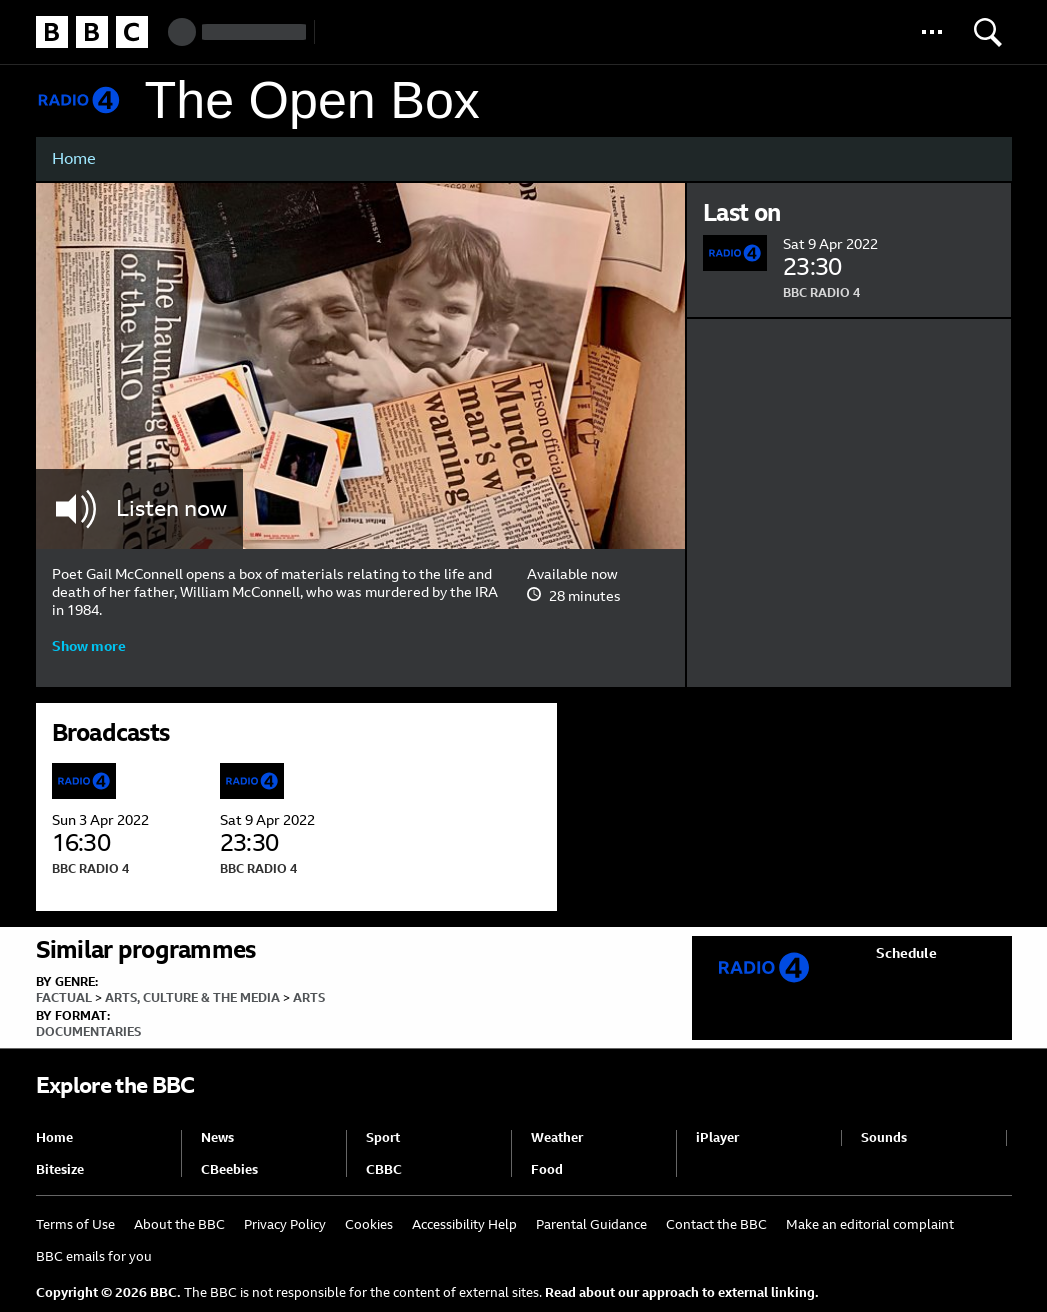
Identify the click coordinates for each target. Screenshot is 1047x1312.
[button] (932, 32)
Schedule (906, 953)
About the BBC (179, 1224)
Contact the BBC (716, 1224)
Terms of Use (75, 1224)
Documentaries (88, 1032)
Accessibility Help (464, 1224)
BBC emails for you (94, 1256)
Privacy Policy (285, 1224)
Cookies (369, 1224)
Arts (309, 998)
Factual (64, 998)
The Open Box (312, 100)
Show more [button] (89, 646)
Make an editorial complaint (870, 1224)
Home (74, 158)
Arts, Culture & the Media (192, 998)
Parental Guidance (591, 1224)
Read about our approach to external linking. (682, 1292)
